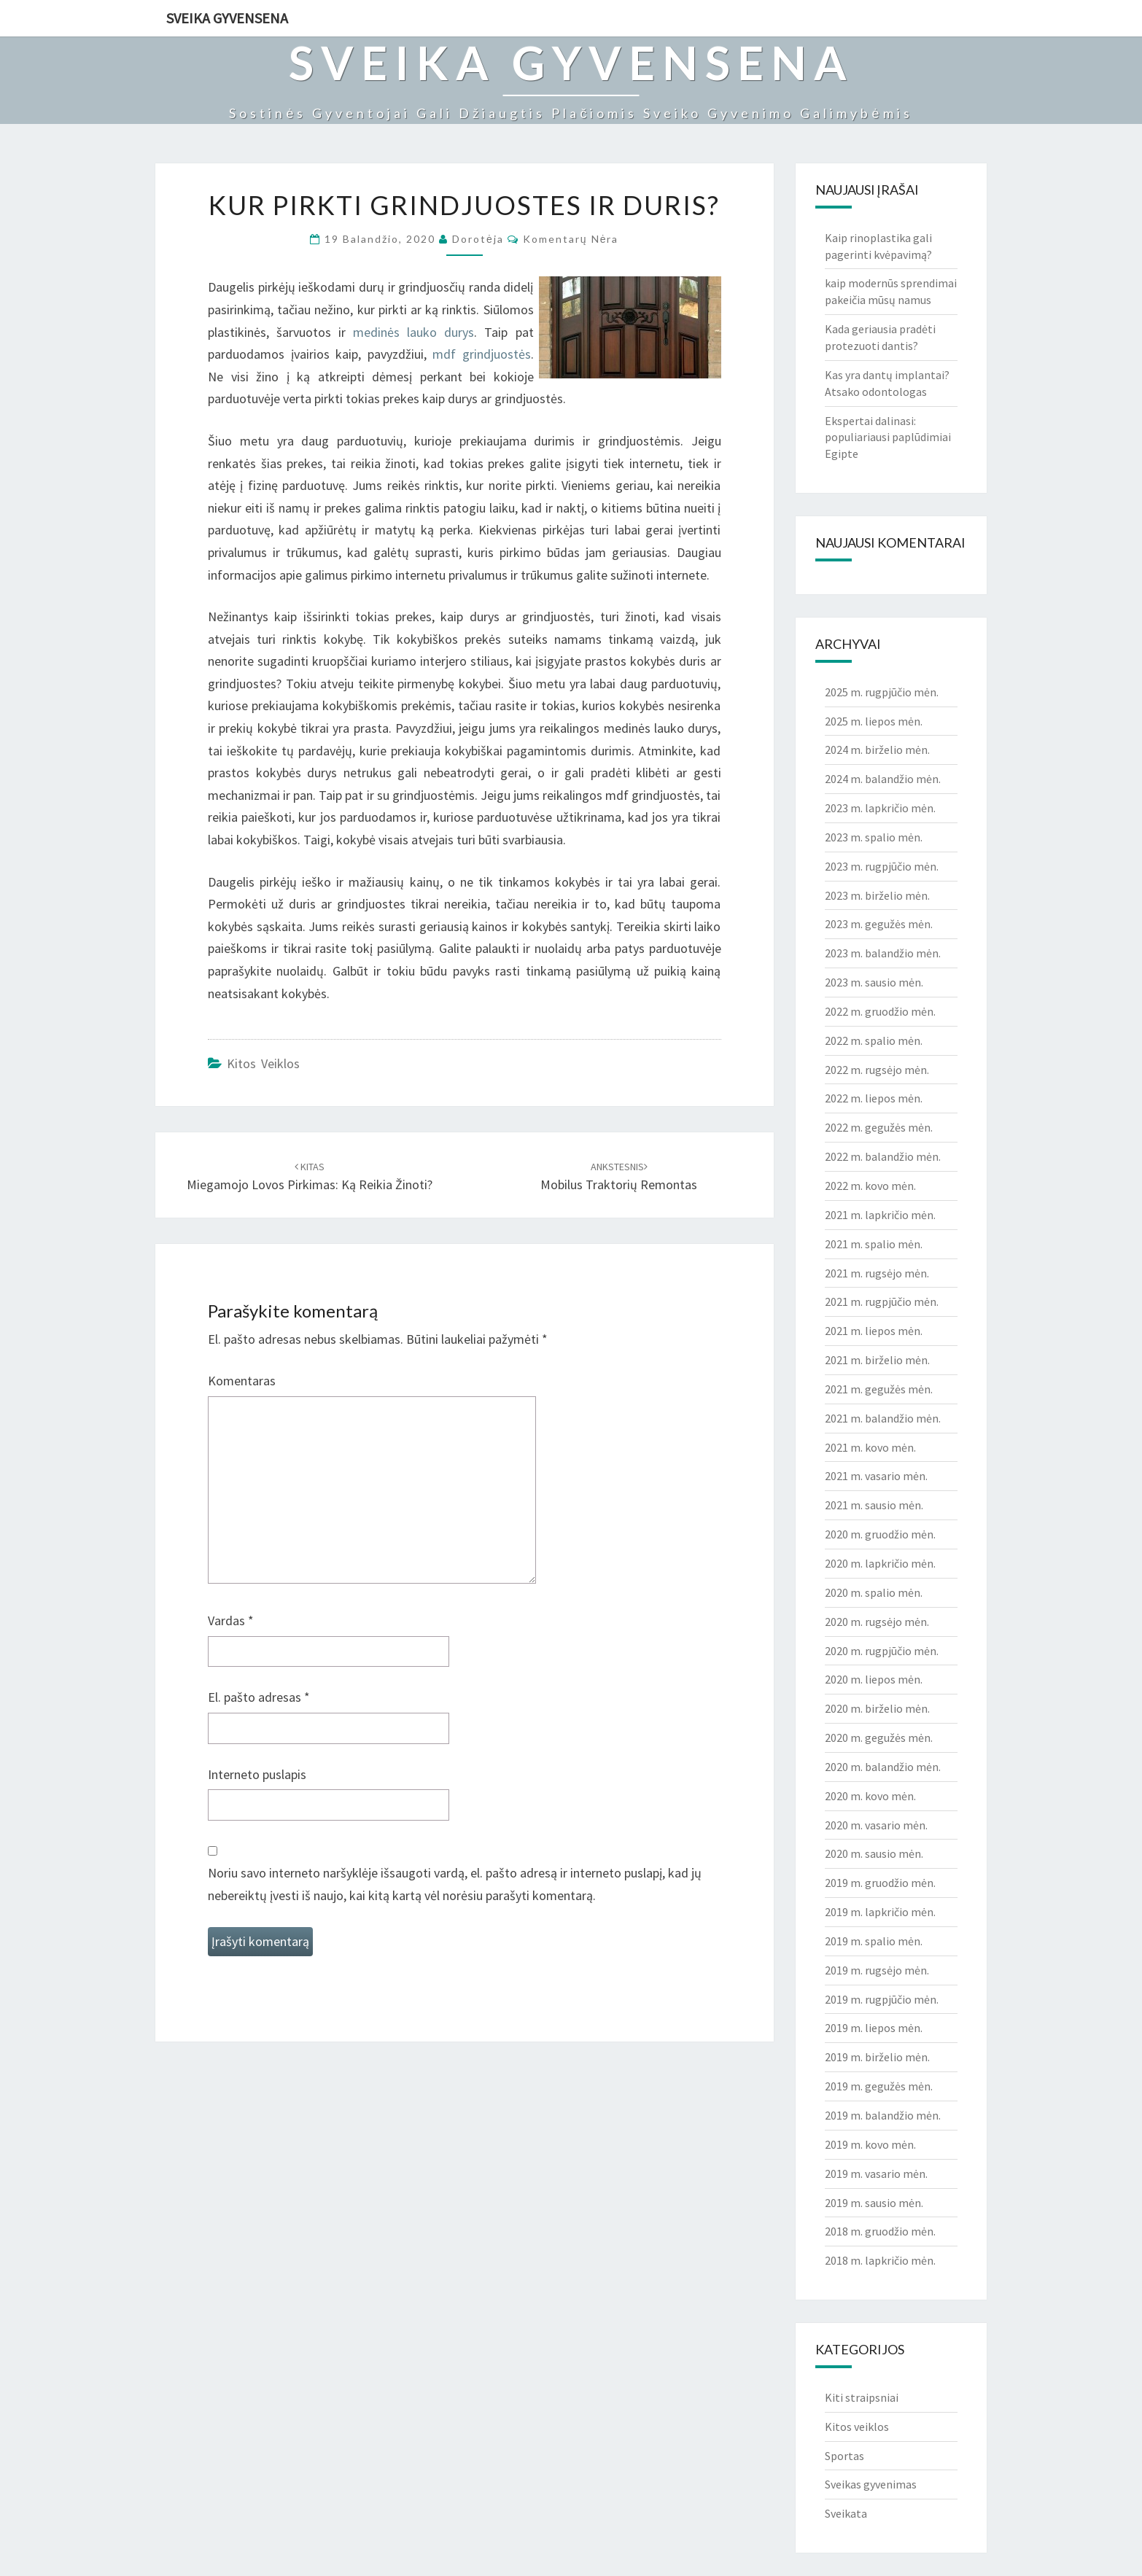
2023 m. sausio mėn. (874, 982)
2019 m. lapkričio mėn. (880, 1911)
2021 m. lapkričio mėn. (880, 1214)
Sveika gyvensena (227, 18)
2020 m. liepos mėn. (873, 1679)
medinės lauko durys (413, 332)
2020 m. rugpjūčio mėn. (882, 1650)
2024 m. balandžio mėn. (883, 778)
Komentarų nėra (571, 239)
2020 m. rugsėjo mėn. (877, 1621)
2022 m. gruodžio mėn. (880, 1011)
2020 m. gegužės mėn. (879, 1737)
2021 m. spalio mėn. (873, 1244)
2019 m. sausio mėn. (874, 2202)
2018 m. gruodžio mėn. (880, 2231)
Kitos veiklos (263, 1063)
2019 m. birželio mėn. (877, 2057)
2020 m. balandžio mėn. (883, 1766)
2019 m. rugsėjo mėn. (877, 1970)
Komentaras (242, 1380)
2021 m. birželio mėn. (877, 1360)
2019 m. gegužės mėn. (879, 2086)
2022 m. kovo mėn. (870, 1185)
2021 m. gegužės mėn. (879, 1389)
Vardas (231, 1620)
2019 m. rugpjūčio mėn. (882, 1999)
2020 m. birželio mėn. (877, 1708)
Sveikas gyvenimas (871, 2484)
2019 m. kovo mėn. (870, 2144)
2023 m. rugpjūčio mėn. (882, 866)
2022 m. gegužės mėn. (879, 1127)
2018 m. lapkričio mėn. (880, 2260)
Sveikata (846, 2513)
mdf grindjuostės (481, 354)
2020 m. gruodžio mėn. (880, 1534)
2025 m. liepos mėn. (873, 721)
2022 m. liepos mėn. (873, 1098)
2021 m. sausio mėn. (874, 1505)
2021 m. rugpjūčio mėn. (882, 1301)
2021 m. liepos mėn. (873, 1330)
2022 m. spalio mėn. (873, 1040)
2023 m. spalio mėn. (873, 837)
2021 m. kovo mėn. (870, 1447)
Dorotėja (478, 239)
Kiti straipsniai (861, 2397)
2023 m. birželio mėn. (877, 895)
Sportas (844, 2455)
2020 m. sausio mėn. (874, 1853)
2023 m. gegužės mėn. (879, 924)
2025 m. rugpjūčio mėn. (882, 692)
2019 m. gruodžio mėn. (880, 1882)
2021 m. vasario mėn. (876, 1475)
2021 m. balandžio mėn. (883, 1418)
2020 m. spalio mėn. (873, 1592)
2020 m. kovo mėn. (870, 1796)
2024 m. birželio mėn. (877, 749)
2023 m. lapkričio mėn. (880, 808)
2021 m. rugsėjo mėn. (877, 1273)
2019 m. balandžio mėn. (883, 2115)
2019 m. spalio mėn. (873, 1941)
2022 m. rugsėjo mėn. (877, 1069)
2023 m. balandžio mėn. (883, 953)
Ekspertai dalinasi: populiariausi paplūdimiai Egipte (888, 437)
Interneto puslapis (257, 1774)
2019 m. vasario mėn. (876, 2173)
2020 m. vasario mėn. (876, 1825)
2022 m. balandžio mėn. (883, 1156)
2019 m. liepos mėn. (873, 2027)
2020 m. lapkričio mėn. (880, 1563)
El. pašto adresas (259, 1697)
